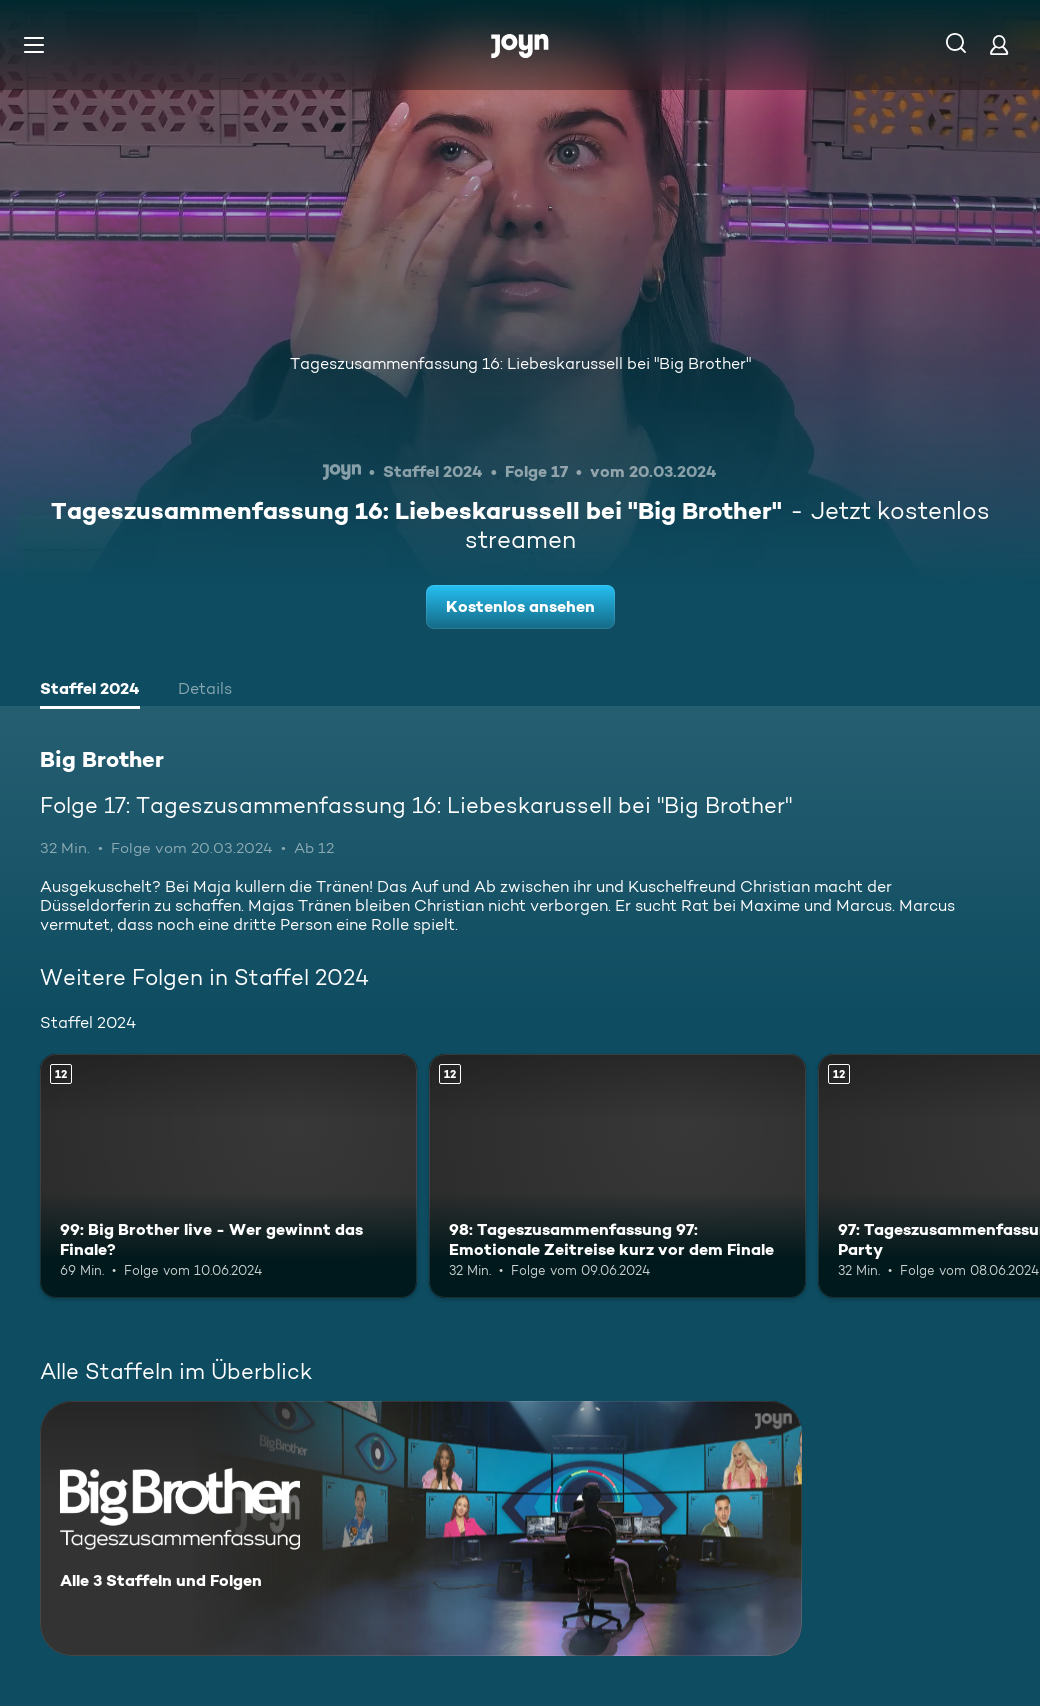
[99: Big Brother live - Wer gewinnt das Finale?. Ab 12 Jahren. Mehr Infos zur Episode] (228, 1176)
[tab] (90, 691)
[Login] (999, 44)
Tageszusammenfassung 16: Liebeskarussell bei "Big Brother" (520, 363)
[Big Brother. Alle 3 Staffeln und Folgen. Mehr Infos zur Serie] (421, 1528)
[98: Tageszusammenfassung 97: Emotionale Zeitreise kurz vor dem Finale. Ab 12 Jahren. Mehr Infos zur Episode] (617, 1176)
